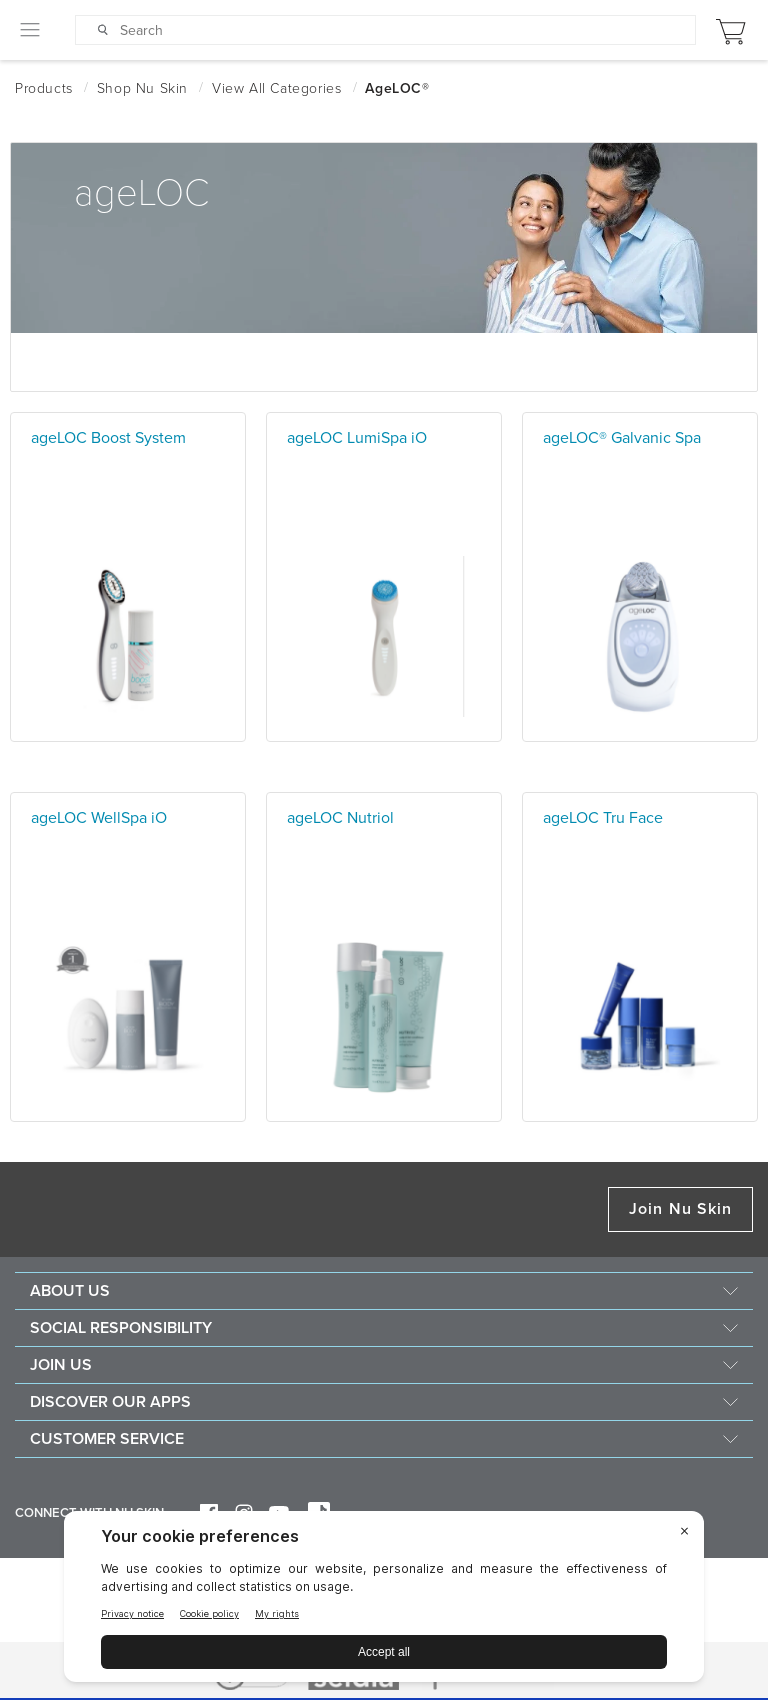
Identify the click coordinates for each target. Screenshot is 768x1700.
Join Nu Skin (680, 1209)
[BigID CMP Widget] (384, 1601)
